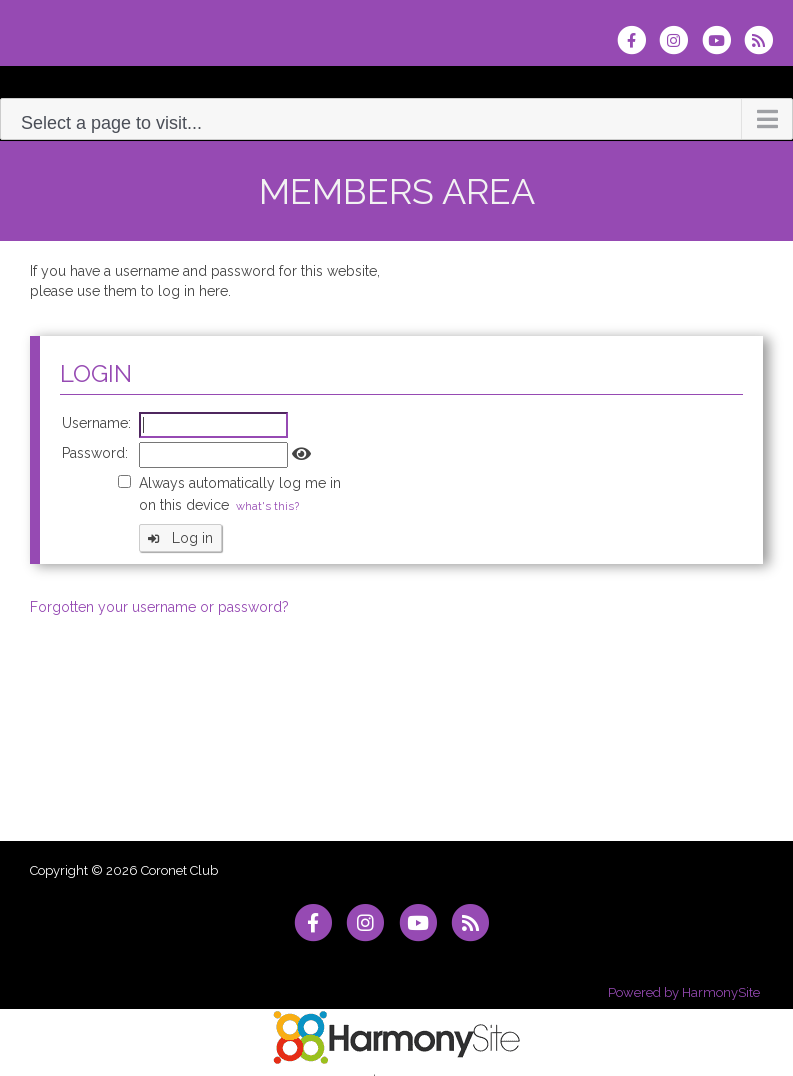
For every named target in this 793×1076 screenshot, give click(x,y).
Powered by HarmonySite (684, 992)
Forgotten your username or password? (159, 607)
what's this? (267, 506)
